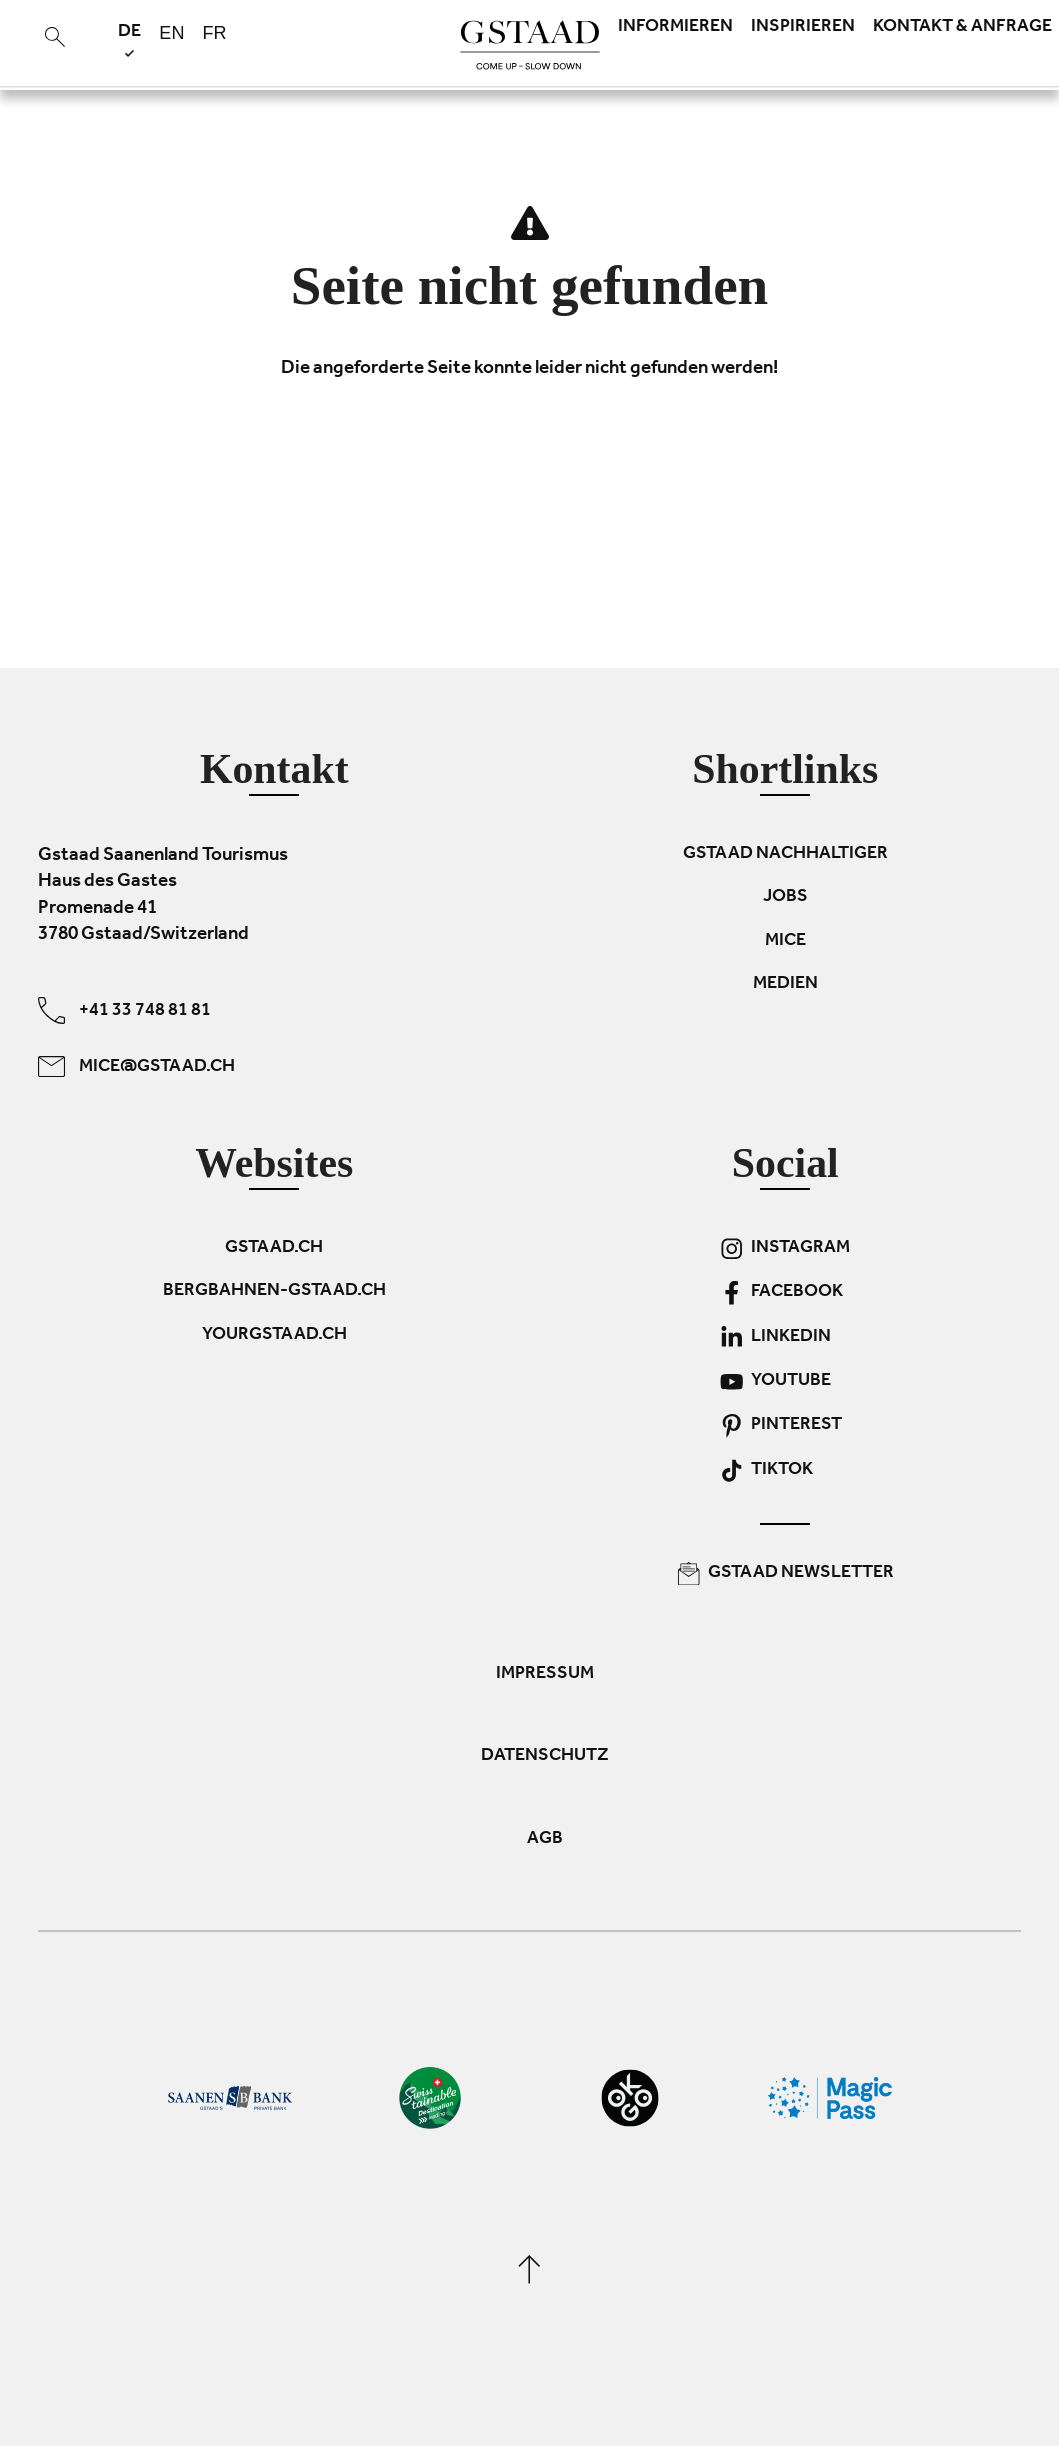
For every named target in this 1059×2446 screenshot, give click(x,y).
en (171, 33)
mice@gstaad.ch (136, 1066)
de (129, 39)
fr (214, 33)
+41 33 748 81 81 (124, 1010)
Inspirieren (803, 28)
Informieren (675, 28)
